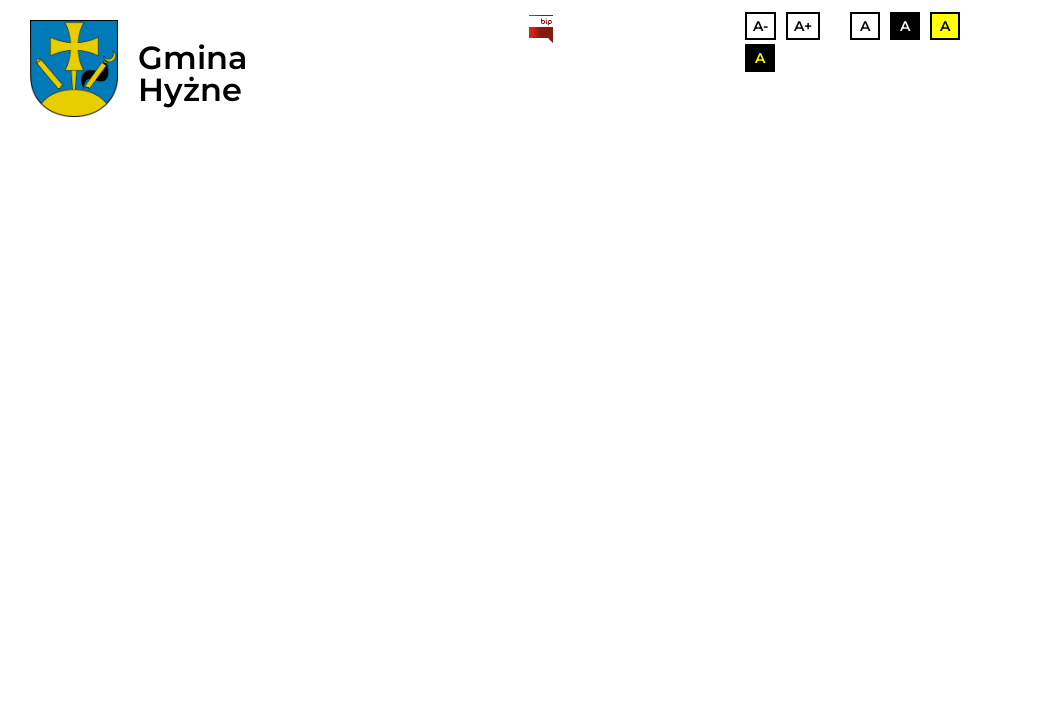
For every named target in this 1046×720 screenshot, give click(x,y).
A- (760, 26)
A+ (803, 26)
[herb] (74, 68)
